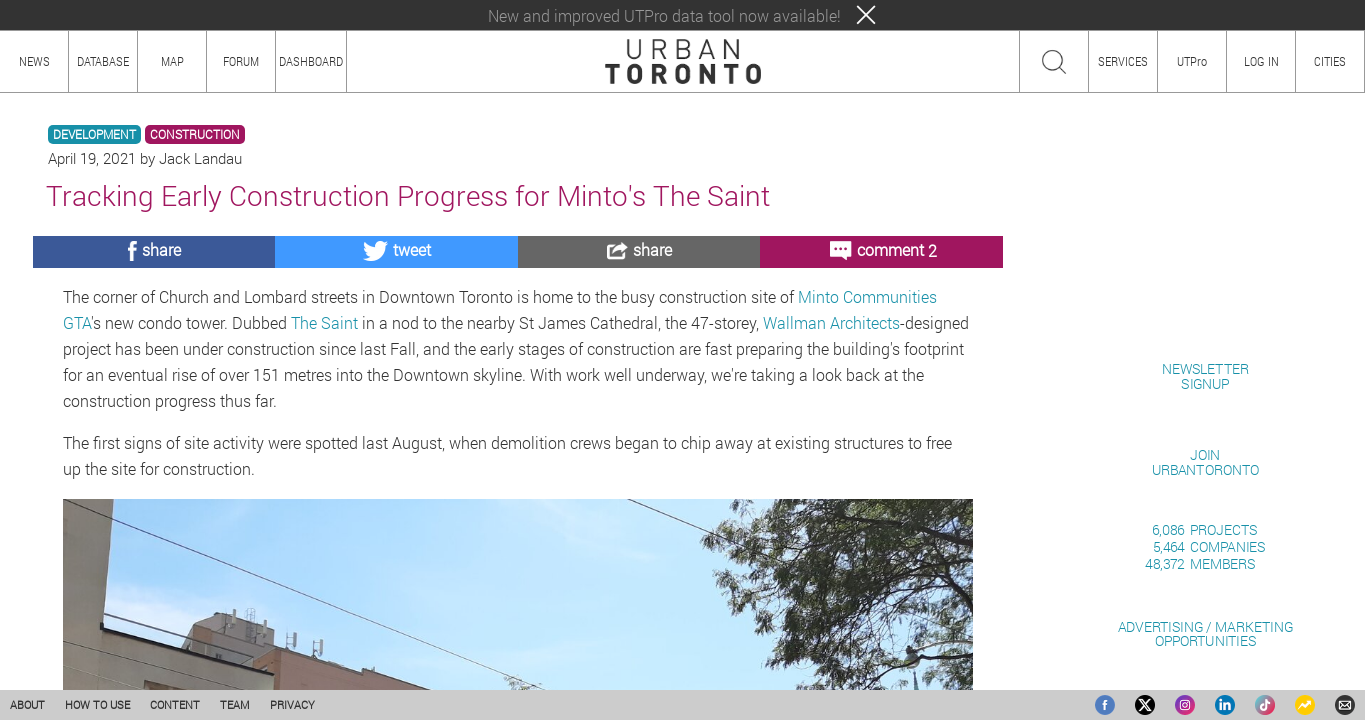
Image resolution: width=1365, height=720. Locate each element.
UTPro (1192, 61)
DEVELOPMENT (94, 134)
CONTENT (175, 704)
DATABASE (103, 61)
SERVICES (1123, 61)
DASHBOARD (311, 61)
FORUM (241, 61)
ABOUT (27, 704)
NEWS (34, 61)
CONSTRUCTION (195, 134)
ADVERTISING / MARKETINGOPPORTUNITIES (1205, 633)
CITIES (1330, 61)
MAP (172, 61)
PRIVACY (292, 704)
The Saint (324, 322)
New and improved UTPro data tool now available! (664, 15)
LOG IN (1261, 61)
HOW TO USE (97, 704)
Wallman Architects (831, 322)
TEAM (235, 704)
